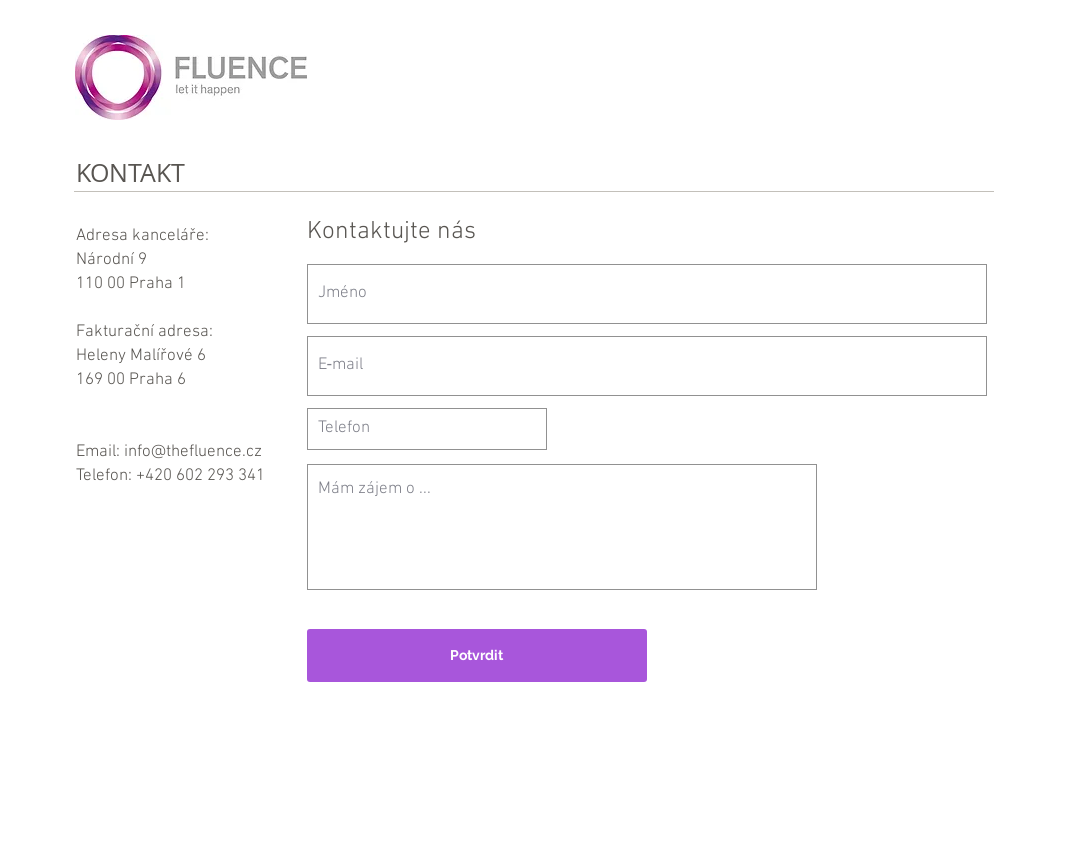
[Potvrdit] (477, 655)
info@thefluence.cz (193, 452)
